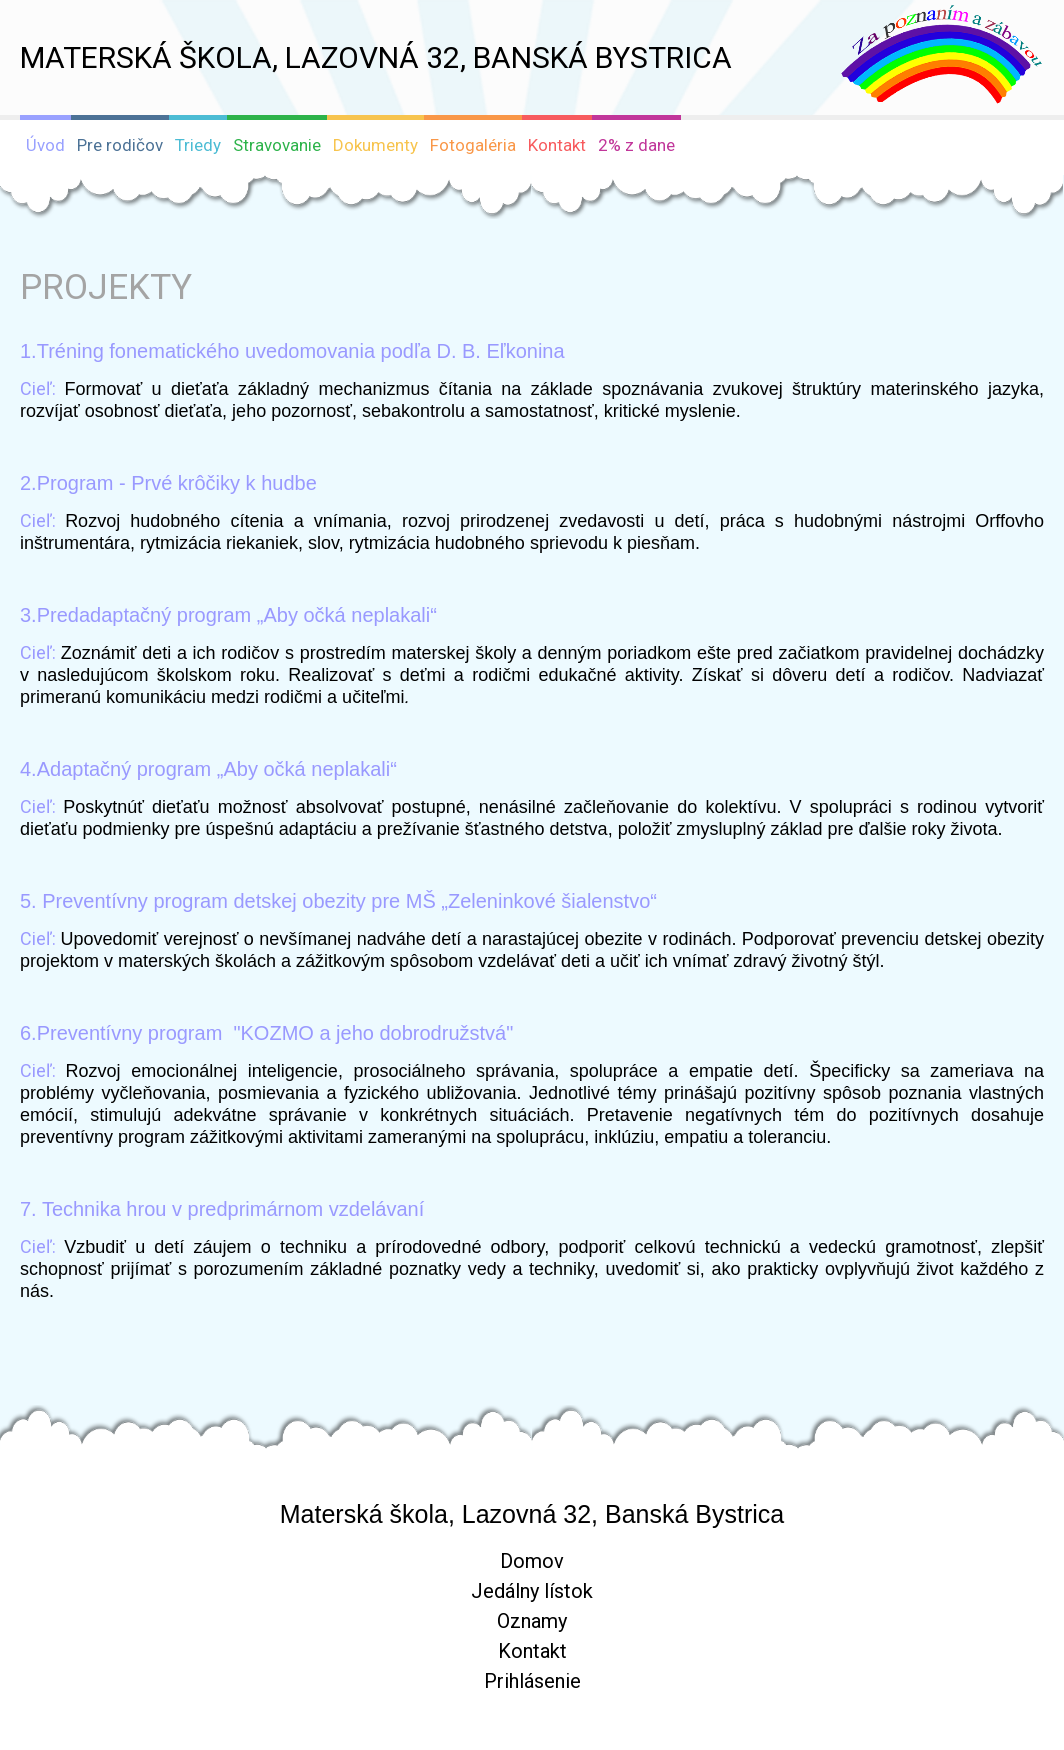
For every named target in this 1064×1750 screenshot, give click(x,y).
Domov (532, 1561)
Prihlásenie (532, 1681)
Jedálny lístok (532, 1591)
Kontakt (532, 1651)
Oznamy (532, 1621)
